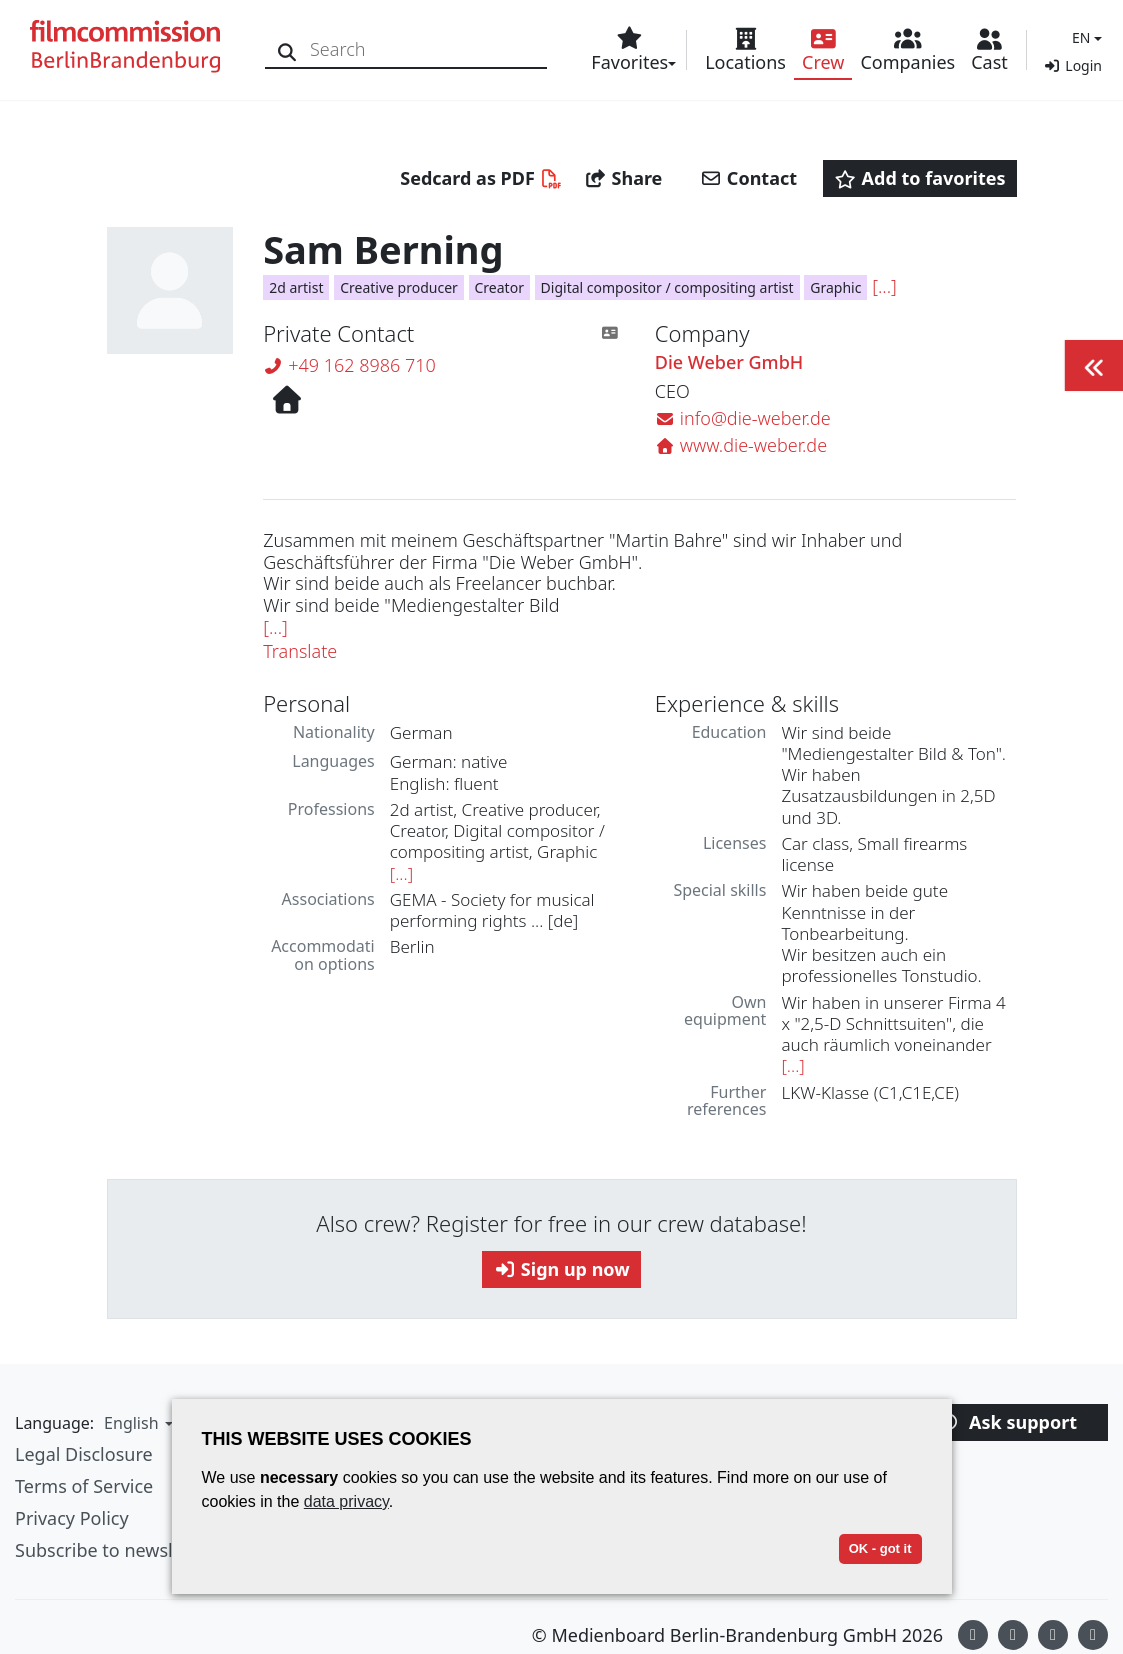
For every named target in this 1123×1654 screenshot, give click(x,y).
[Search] (287, 49)
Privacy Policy (72, 1518)
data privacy (346, 1501)
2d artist (296, 287)
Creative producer (399, 287)
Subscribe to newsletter (114, 1550)
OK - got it (880, 1548)
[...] (884, 286)
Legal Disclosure (84, 1454)
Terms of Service (84, 1486)
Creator (499, 287)
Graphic (835, 287)
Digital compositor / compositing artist (667, 287)
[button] (1084, 37)
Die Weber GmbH (729, 363)
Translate (300, 651)
